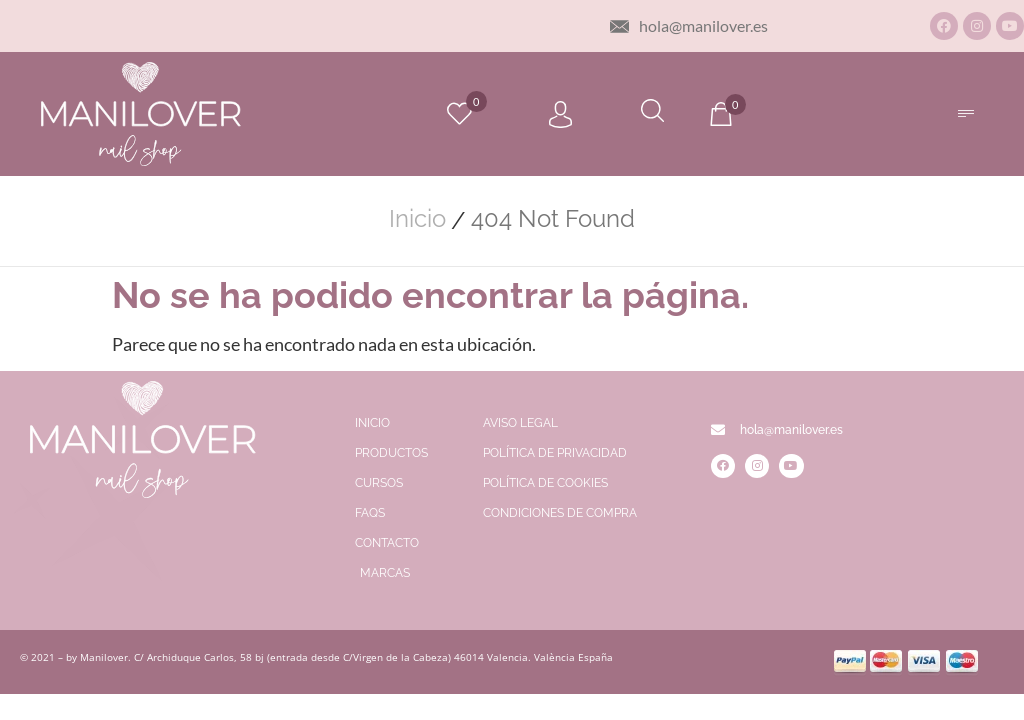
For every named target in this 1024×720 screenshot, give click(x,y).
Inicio (417, 219)
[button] (965, 113)
